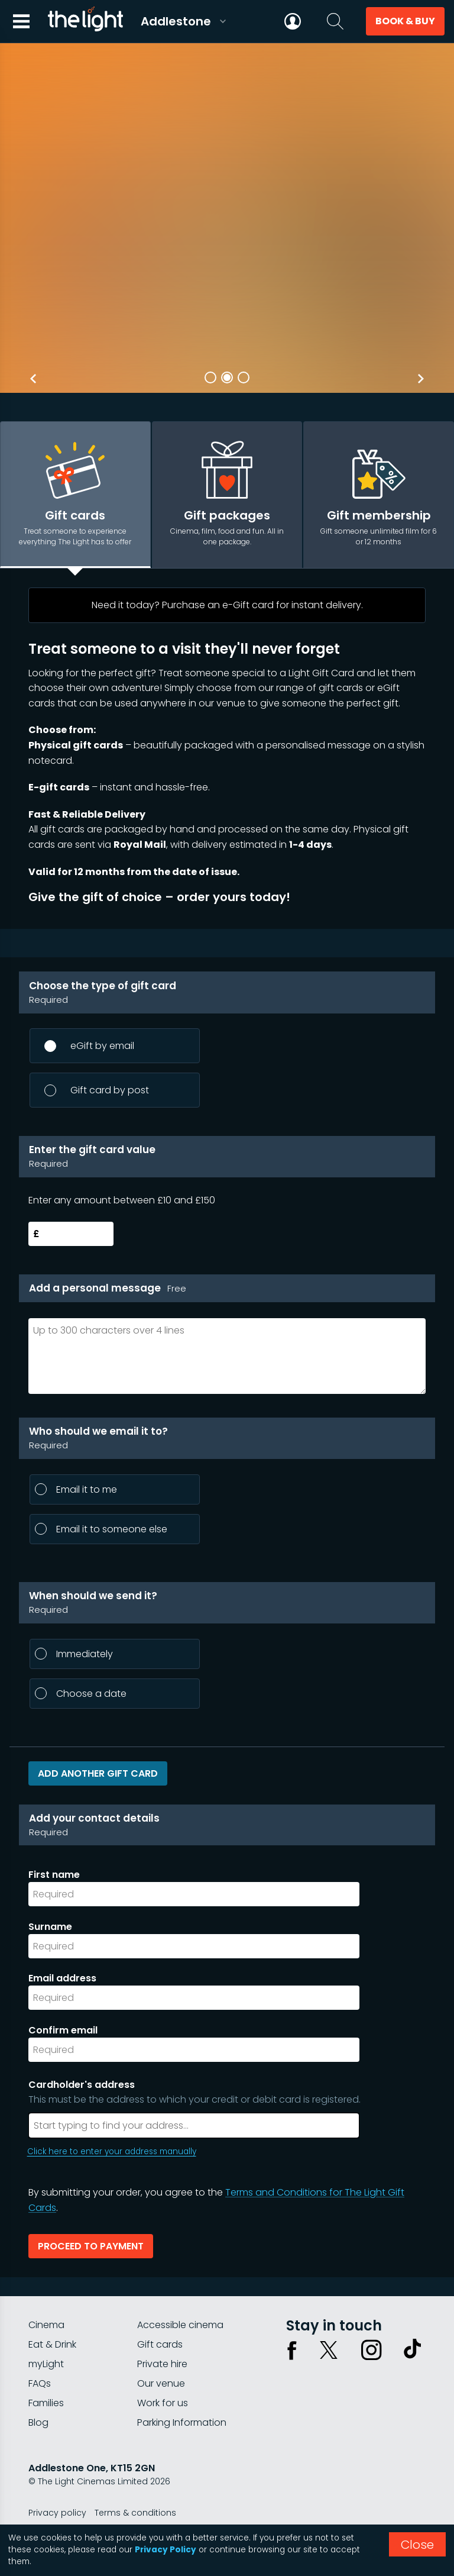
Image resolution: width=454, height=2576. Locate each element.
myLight (46, 2364)
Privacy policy (57, 2513)
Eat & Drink (52, 2344)
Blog (38, 2422)
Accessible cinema (180, 2325)
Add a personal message (107, 1288)
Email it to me (76, 1489)
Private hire (162, 2364)
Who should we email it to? (227, 1438)
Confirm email (63, 2030)
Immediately (74, 1654)
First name (54, 1874)
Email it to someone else (101, 1529)
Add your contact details (227, 1825)
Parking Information (181, 2422)
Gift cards (160, 2344)
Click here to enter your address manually (111, 2151)
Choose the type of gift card (227, 993)
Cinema (46, 2325)
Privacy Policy (165, 2549)
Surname (50, 1926)
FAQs (39, 2383)
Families (46, 2403)
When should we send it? (227, 1603)
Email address (62, 1978)
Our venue (161, 2383)
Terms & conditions (135, 2513)
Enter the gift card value (227, 1156)
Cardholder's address (231, 2092)
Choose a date (81, 1693)
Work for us (162, 2403)
